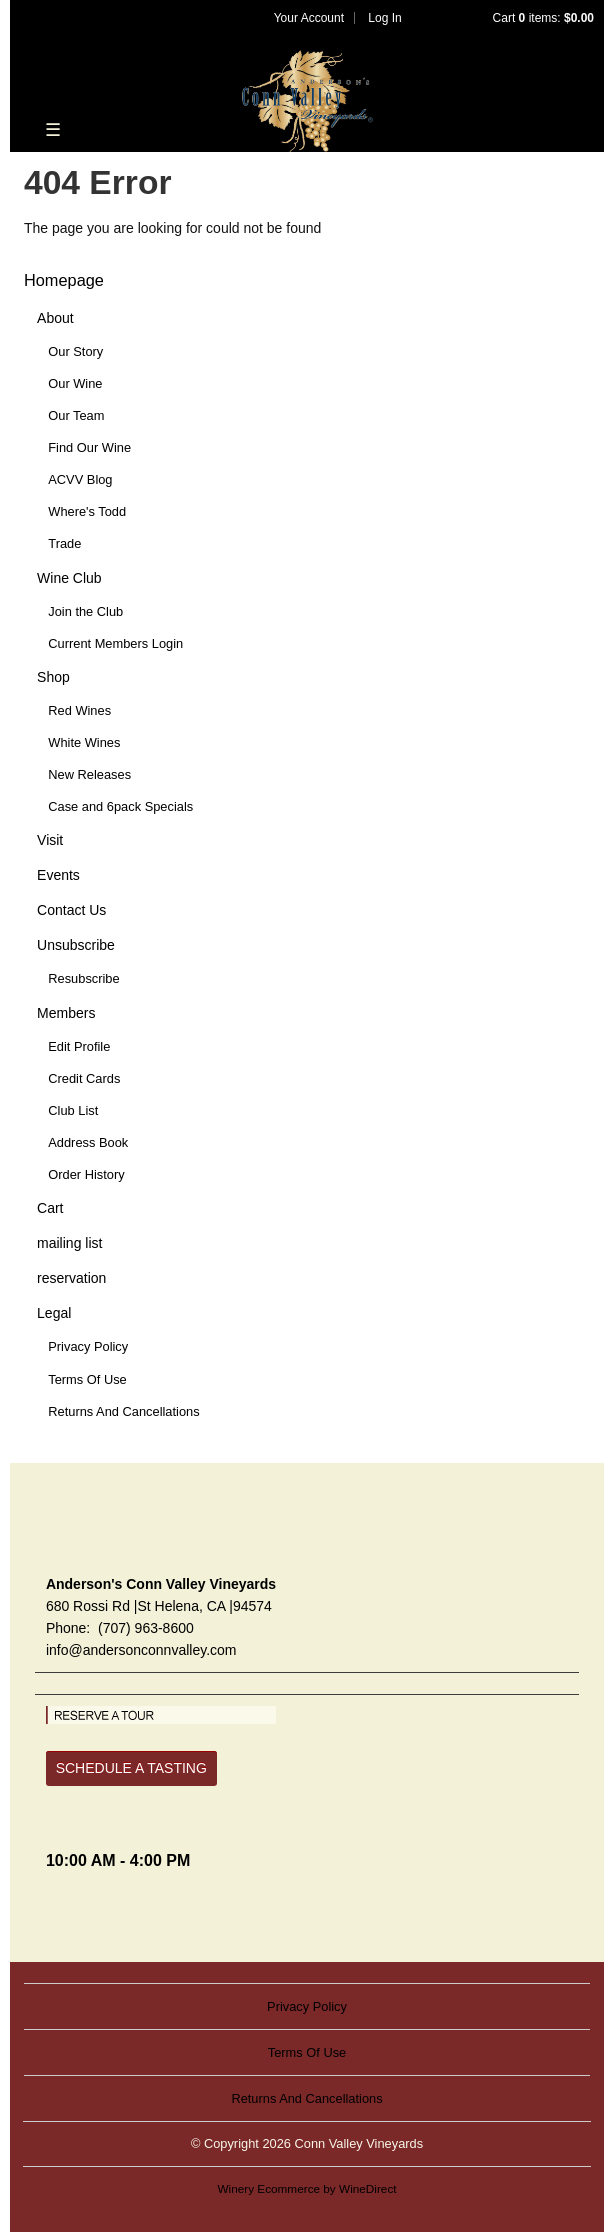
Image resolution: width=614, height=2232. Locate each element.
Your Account (309, 18)
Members (66, 1013)
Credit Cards (84, 1078)
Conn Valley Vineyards (307, 101)
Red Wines (79, 710)
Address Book (88, 1142)
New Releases (89, 774)
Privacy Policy (88, 1346)
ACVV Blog (80, 479)
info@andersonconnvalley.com (141, 1650)
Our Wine (75, 383)
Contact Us (71, 910)
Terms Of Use (87, 1379)
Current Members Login (115, 643)
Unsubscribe (76, 945)
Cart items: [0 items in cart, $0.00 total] (543, 18)
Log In (384, 18)
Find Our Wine (89, 447)
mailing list (69, 1243)
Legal (54, 1313)
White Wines (84, 742)
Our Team (76, 415)
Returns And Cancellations (123, 1411)
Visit (50, 840)
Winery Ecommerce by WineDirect (306, 2188)
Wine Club (69, 578)
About (55, 318)
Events (58, 875)
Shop (53, 677)
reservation (71, 1278)
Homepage (64, 280)
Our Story (75, 351)
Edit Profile (79, 1046)
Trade (64, 543)
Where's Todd (87, 511)
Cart (50, 1208)
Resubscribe (83, 978)
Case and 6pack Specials (120, 806)
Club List (73, 1110)
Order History (86, 1174)
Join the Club (85, 611)
